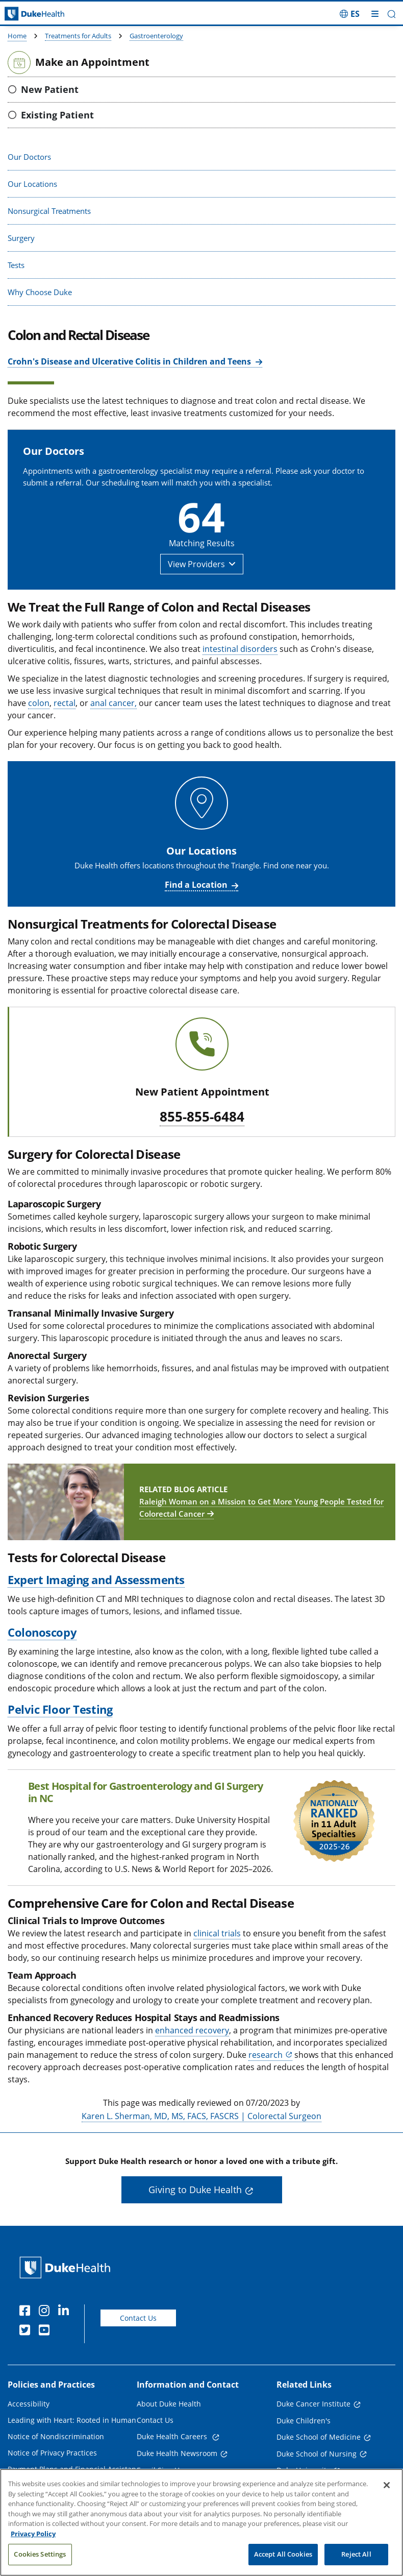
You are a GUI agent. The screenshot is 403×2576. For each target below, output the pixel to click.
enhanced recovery (192, 2030)
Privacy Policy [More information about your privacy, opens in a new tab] (33, 2545)
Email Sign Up (160, 2470)
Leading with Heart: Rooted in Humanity (76, 2420)
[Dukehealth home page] (50, 14)
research (265, 2054)
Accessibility (28, 2404)
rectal (64, 703)
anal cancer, (113, 703)
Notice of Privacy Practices (52, 2453)
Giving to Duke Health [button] (195, 2189)
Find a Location (196, 884)
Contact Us (138, 2318)
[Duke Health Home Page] (67, 2267)
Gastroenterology (156, 35)
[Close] (386, 2497)
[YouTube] (46, 2331)
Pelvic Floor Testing (60, 1709)
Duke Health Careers (173, 2436)
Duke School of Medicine (318, 2437)
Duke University (303, 2470)
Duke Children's (303, 2420)
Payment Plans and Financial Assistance (76, 2469)
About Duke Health (169, 2404)
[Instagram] (46, 2312)
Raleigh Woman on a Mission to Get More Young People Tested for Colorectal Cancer (261, 1507)
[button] (391, 14)
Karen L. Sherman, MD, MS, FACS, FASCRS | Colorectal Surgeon (201, 2116)
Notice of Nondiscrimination (56, 2436)
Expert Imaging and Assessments (96, 1579)
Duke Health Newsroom (177, 2453)
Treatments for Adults (78, 35)
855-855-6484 (202, 1117)
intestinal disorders (240, 648)
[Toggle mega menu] (375, 14)
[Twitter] (27, 2331)
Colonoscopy (42, 1632)
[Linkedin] (65, 2312)
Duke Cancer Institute (313, 2404)
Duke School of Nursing (316, 2454)
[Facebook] (27, 2312)
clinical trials (217, 1933)
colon (38, 703)
